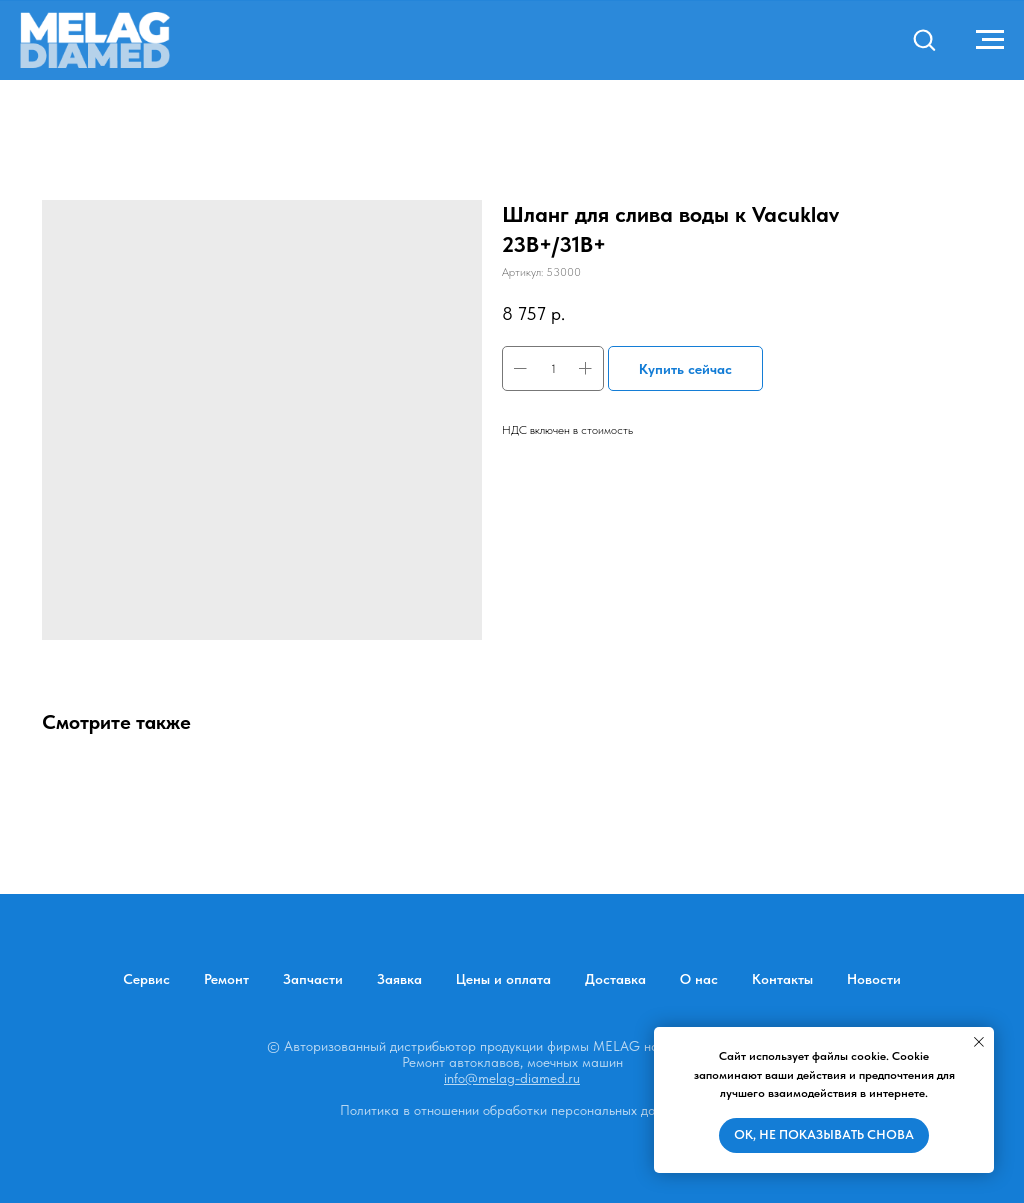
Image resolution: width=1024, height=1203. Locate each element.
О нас (699, 979)
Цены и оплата (503, 979)
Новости (874, 979)
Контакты (782, 979)
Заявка (399, 979)
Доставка (615, 979)
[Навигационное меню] (990, 40)
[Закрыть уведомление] (979, 1042)
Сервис (146, 979)
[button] (924, 39)
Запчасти (313, 979)
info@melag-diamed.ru (512, 1078)
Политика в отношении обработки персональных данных (512, 1110)
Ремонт (226, 979)
